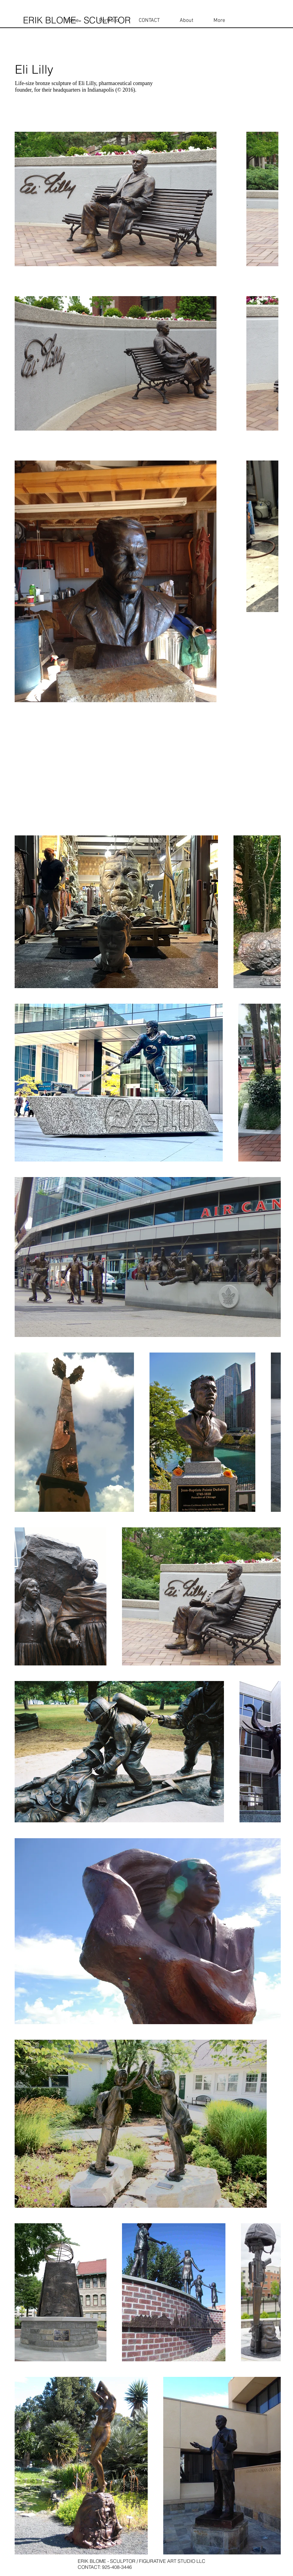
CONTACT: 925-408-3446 (105, 2567)
